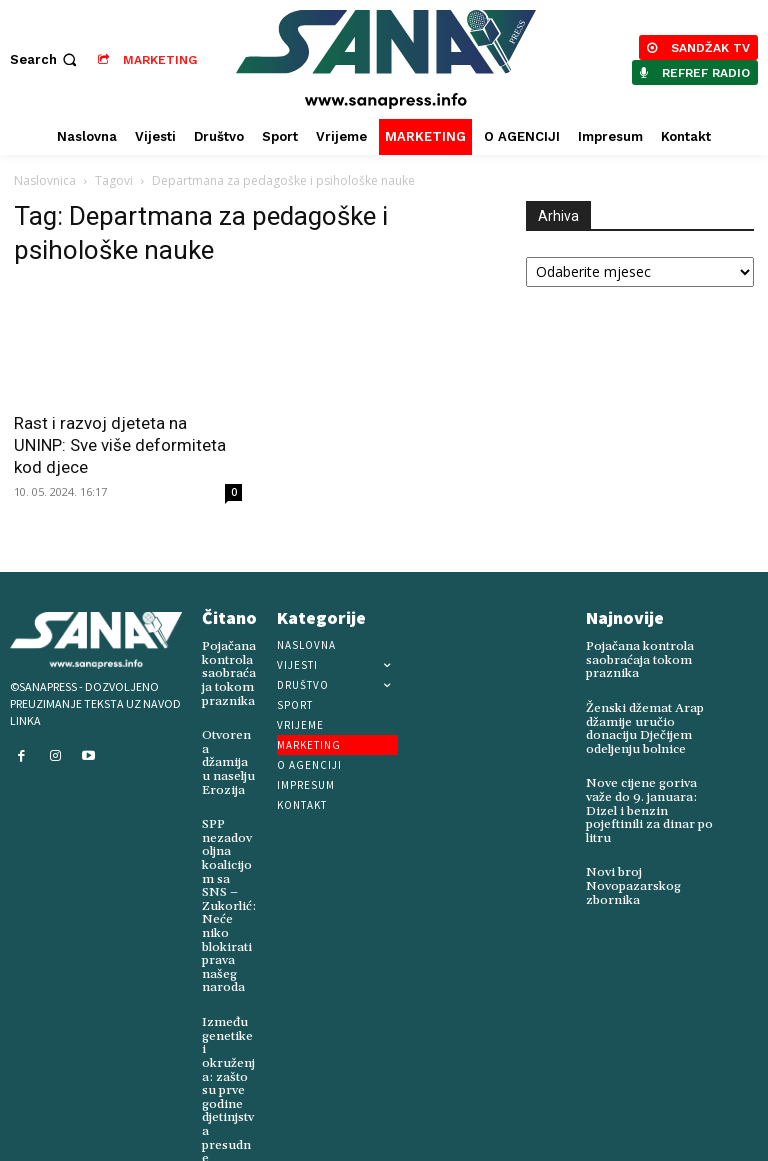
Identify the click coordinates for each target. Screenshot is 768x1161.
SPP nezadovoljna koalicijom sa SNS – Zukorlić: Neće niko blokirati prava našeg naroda (229, 886)
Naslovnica (45, 180)
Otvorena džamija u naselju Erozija (228, 753)
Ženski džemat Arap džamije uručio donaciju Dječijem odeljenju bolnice (642, 727)
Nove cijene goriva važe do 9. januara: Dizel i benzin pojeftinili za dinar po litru (647, 807)
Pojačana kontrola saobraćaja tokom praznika (228, 673)
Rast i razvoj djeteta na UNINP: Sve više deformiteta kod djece (120, 445)
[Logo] (386, 59)
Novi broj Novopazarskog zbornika (629, 880)
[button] (45, 59)
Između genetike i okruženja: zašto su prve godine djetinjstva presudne (229, 1059)
